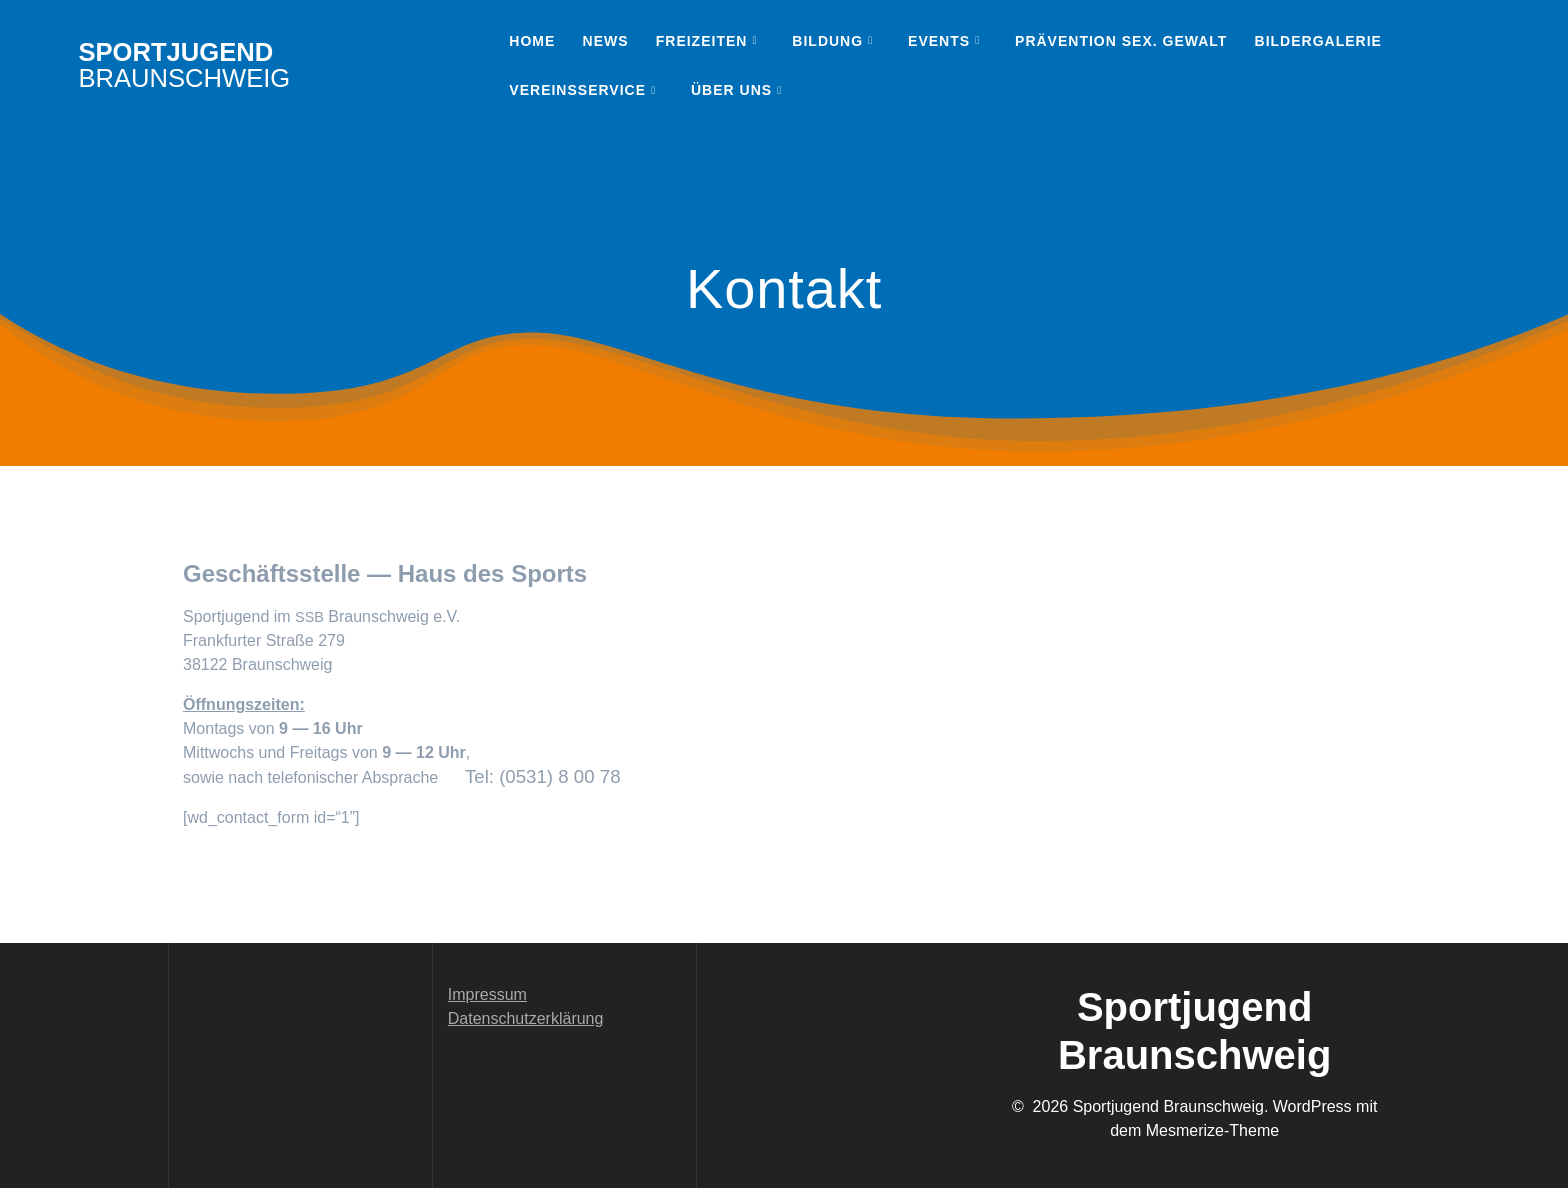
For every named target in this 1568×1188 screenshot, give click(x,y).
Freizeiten (702, 41)
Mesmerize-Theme (1212, 1130)
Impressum (487, 994)
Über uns (731, 90)
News (606, 41)
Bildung (827, 41)
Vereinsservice (577, 90)
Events (939, 41)
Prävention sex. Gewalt (1121, 41)
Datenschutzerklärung (526, 1018)
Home (532, 41)
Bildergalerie (1318, 41)
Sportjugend (184, 65)
